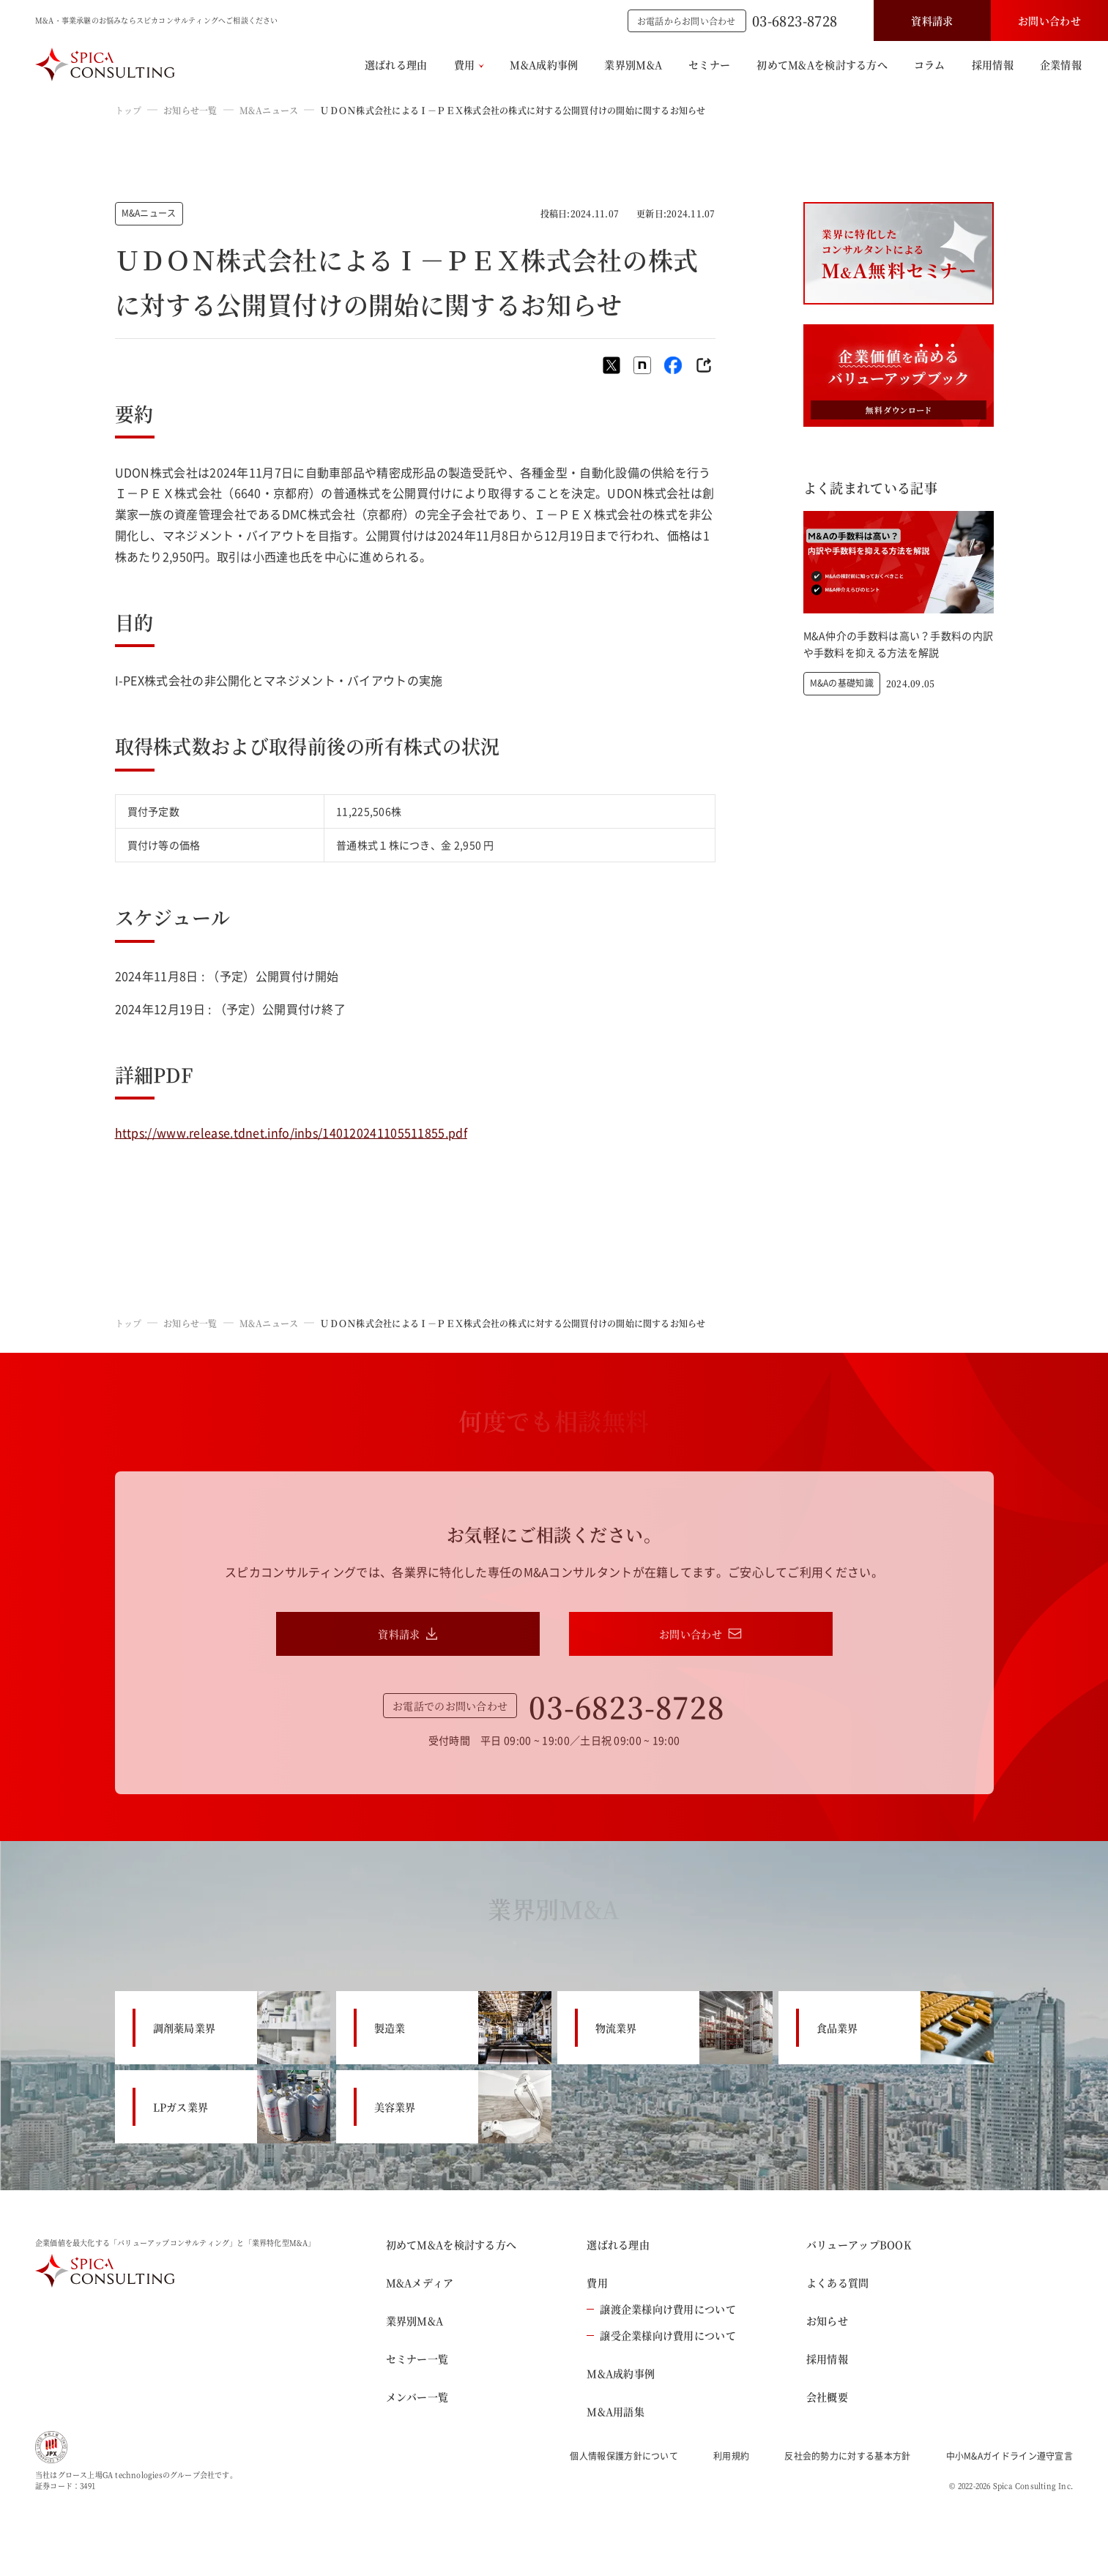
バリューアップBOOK (858, 2244)
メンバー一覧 (417, 2396)
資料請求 (932, 20)
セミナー (709, 64)
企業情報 (1061, 64)
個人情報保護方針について (624, 2456)
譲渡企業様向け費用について (661, 2308)
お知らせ (827, 2320)
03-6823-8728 (794, 20)
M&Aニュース (269, 110)
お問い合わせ (1049, 20)
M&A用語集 (615, 2411)
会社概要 (827, 2396)
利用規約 (731, 2456)
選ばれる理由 (396, 64)
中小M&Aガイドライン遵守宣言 (1010, 2456)
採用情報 (993, 64)
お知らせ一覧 (190, 110)
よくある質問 (837, 2282)
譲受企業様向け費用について (661, 2335)
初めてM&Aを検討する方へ (822, 64)
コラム (929, 64)
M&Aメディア (420, 2282)
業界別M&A (633, 64)
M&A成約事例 (544, 64)
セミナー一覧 (417, 2358)
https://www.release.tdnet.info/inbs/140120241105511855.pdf (291, 1132)
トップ (128, 110)
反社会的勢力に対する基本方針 (847, 2456)
